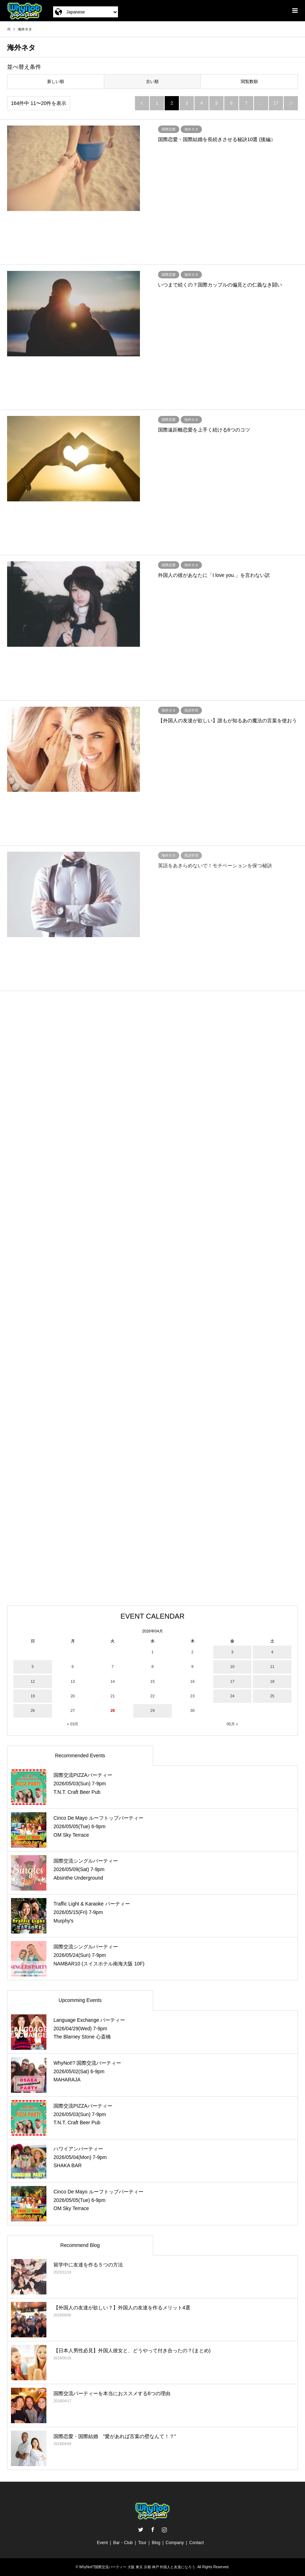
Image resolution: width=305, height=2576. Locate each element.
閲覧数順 (249, 81)
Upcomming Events (79, 2000)
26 (32, 1710)
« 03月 (72, 1724)
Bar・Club (122, 2542)
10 (232, 1666)
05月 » (232, 1724)
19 (32, 1696)
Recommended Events (80, 1755)
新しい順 (55, 81)
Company (175, 2542)
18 (272, 1681)
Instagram (164, 2529)
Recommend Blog (80, 2245)
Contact (196, 2542)
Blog (156, 2542)
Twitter (140, 2529)
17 (275, 103)
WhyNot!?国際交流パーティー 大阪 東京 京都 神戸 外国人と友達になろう (137, 2567)
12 (32, 1681)
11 (272, 1666)
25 (272, 1696)
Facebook (152, 2529)
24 (232, 1696)
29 (152, 1710)
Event (102, 2542)
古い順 (152, 81)
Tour (142, 2542)
